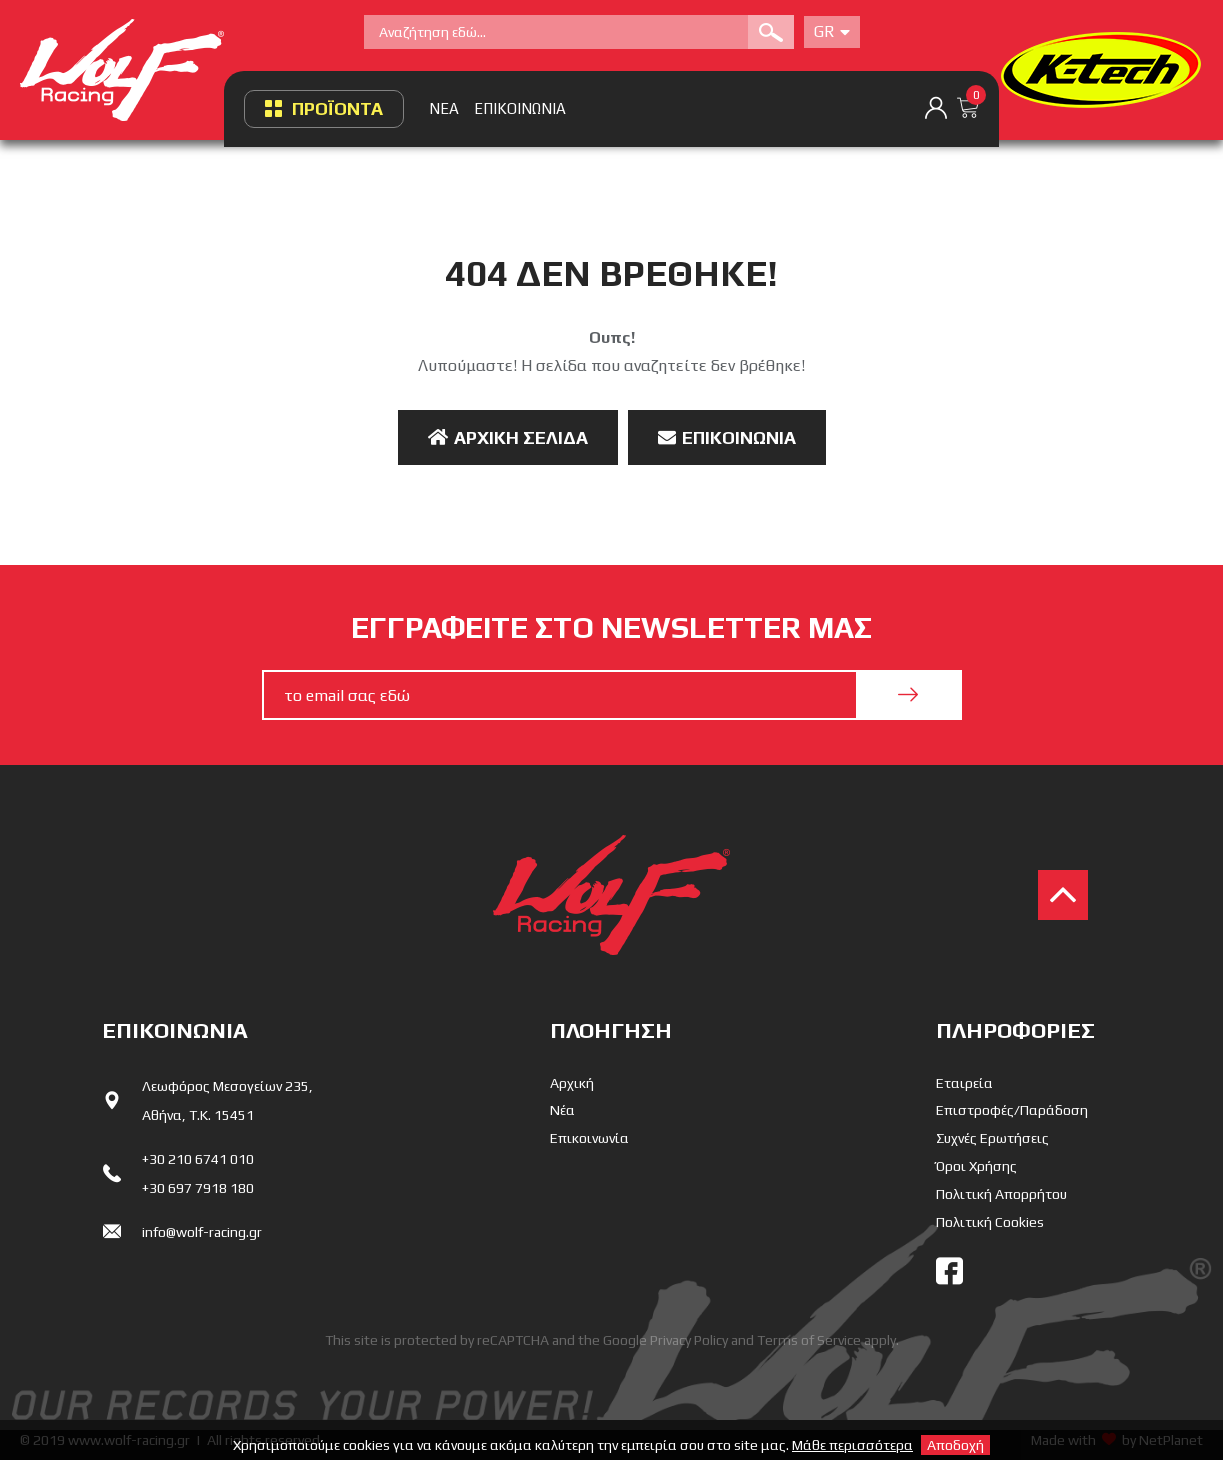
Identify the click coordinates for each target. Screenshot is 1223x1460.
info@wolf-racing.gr (202, 1232)
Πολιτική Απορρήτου (1001, 1194)
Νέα (562, 1110)
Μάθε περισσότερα (852, 1445)
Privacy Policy (689, 1340)
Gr (832, 31)
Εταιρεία (964, 1083)
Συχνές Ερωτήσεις (992, 1138)
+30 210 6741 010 (198, 1159)
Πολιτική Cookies (990, 1222)
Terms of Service (809, 1340)
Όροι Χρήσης (976, 1166)
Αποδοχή (955, 1445)
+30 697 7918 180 (198, 1188)
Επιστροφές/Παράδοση (1012, 1110)
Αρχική (572, 1083)
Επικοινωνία (727, 437)
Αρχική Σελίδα (508, 437)
